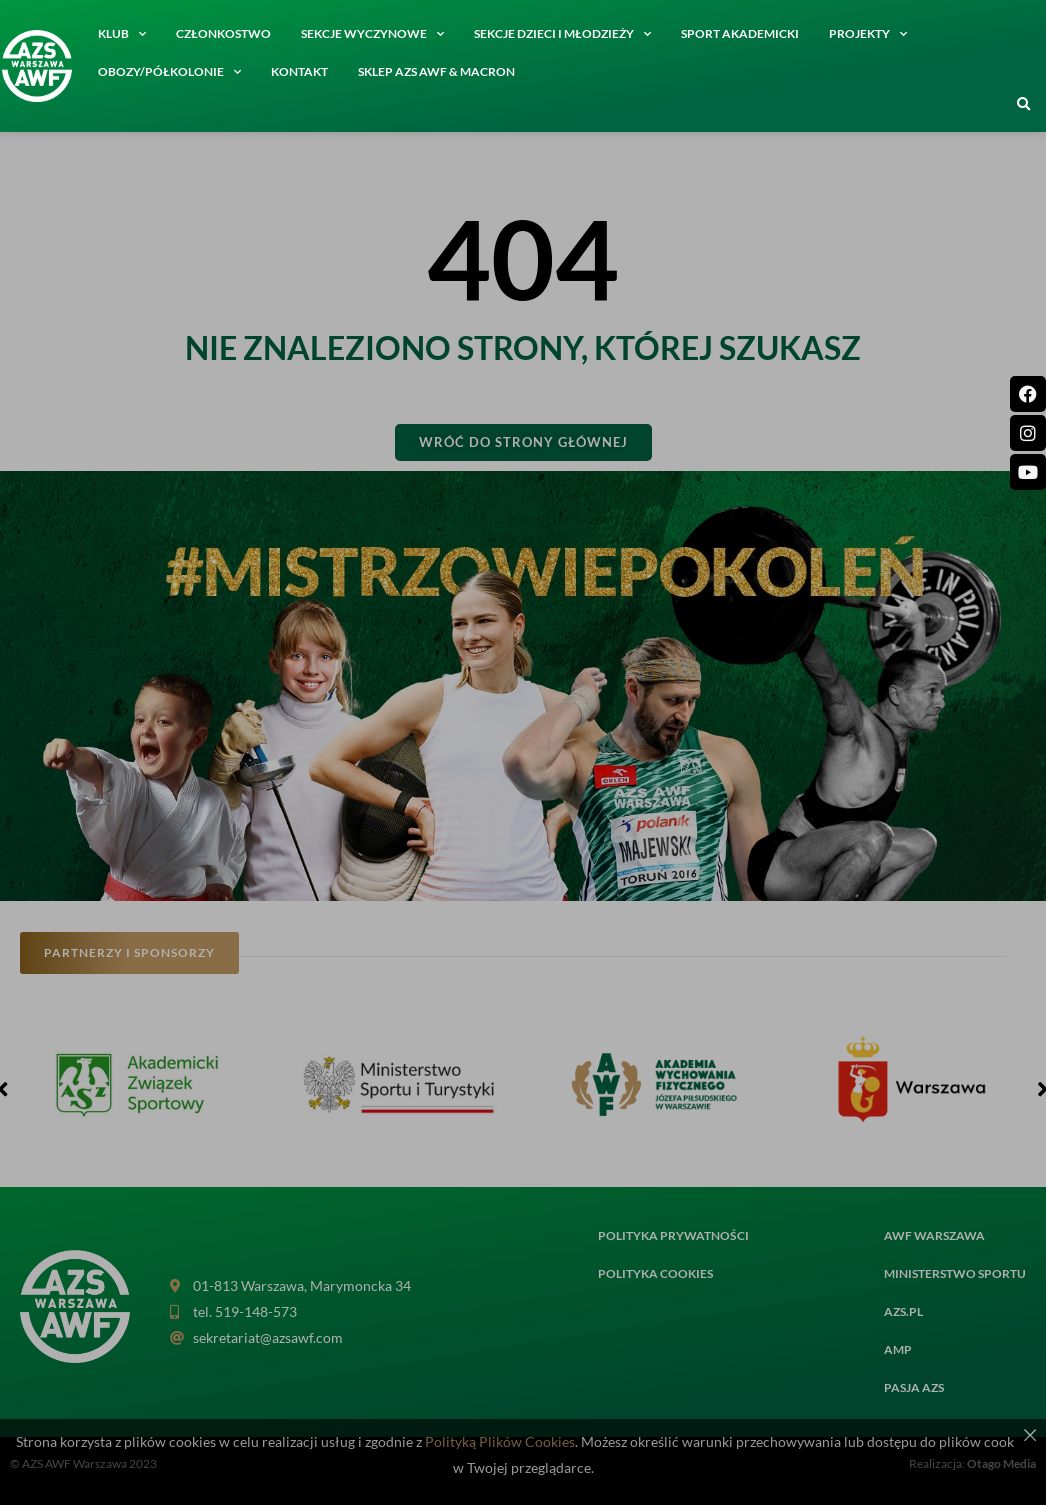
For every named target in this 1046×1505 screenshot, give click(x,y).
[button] (1024, 105)
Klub (122, 34)
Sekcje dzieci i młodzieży (562, 34)
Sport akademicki (740, 33)
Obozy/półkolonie (169, 72)
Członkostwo (223, 33)
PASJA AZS (914, 1387)
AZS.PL (903, 1311)
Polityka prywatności (673, 1235)
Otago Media (1001, 1463)
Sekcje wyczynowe (372, 34)
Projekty (868, 34)
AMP (898, 1349)
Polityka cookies (655, 1273)
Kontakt (299, 71)
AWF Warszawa (934, 1235)
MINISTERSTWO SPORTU (955, 1273)
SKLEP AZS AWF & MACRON (436, 71)
